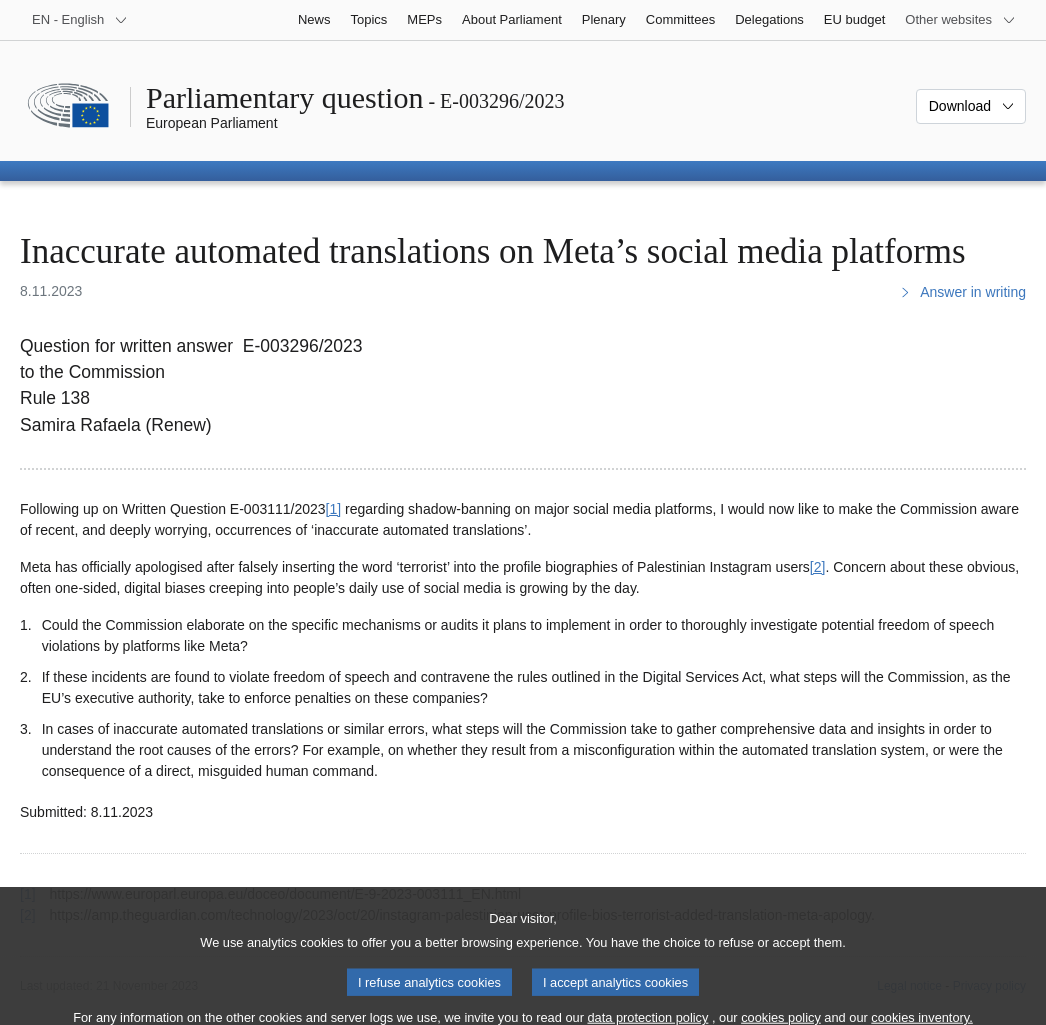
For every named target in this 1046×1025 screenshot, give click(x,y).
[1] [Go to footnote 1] (334, 509)
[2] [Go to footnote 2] (818, 567)
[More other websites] (960, 20)
